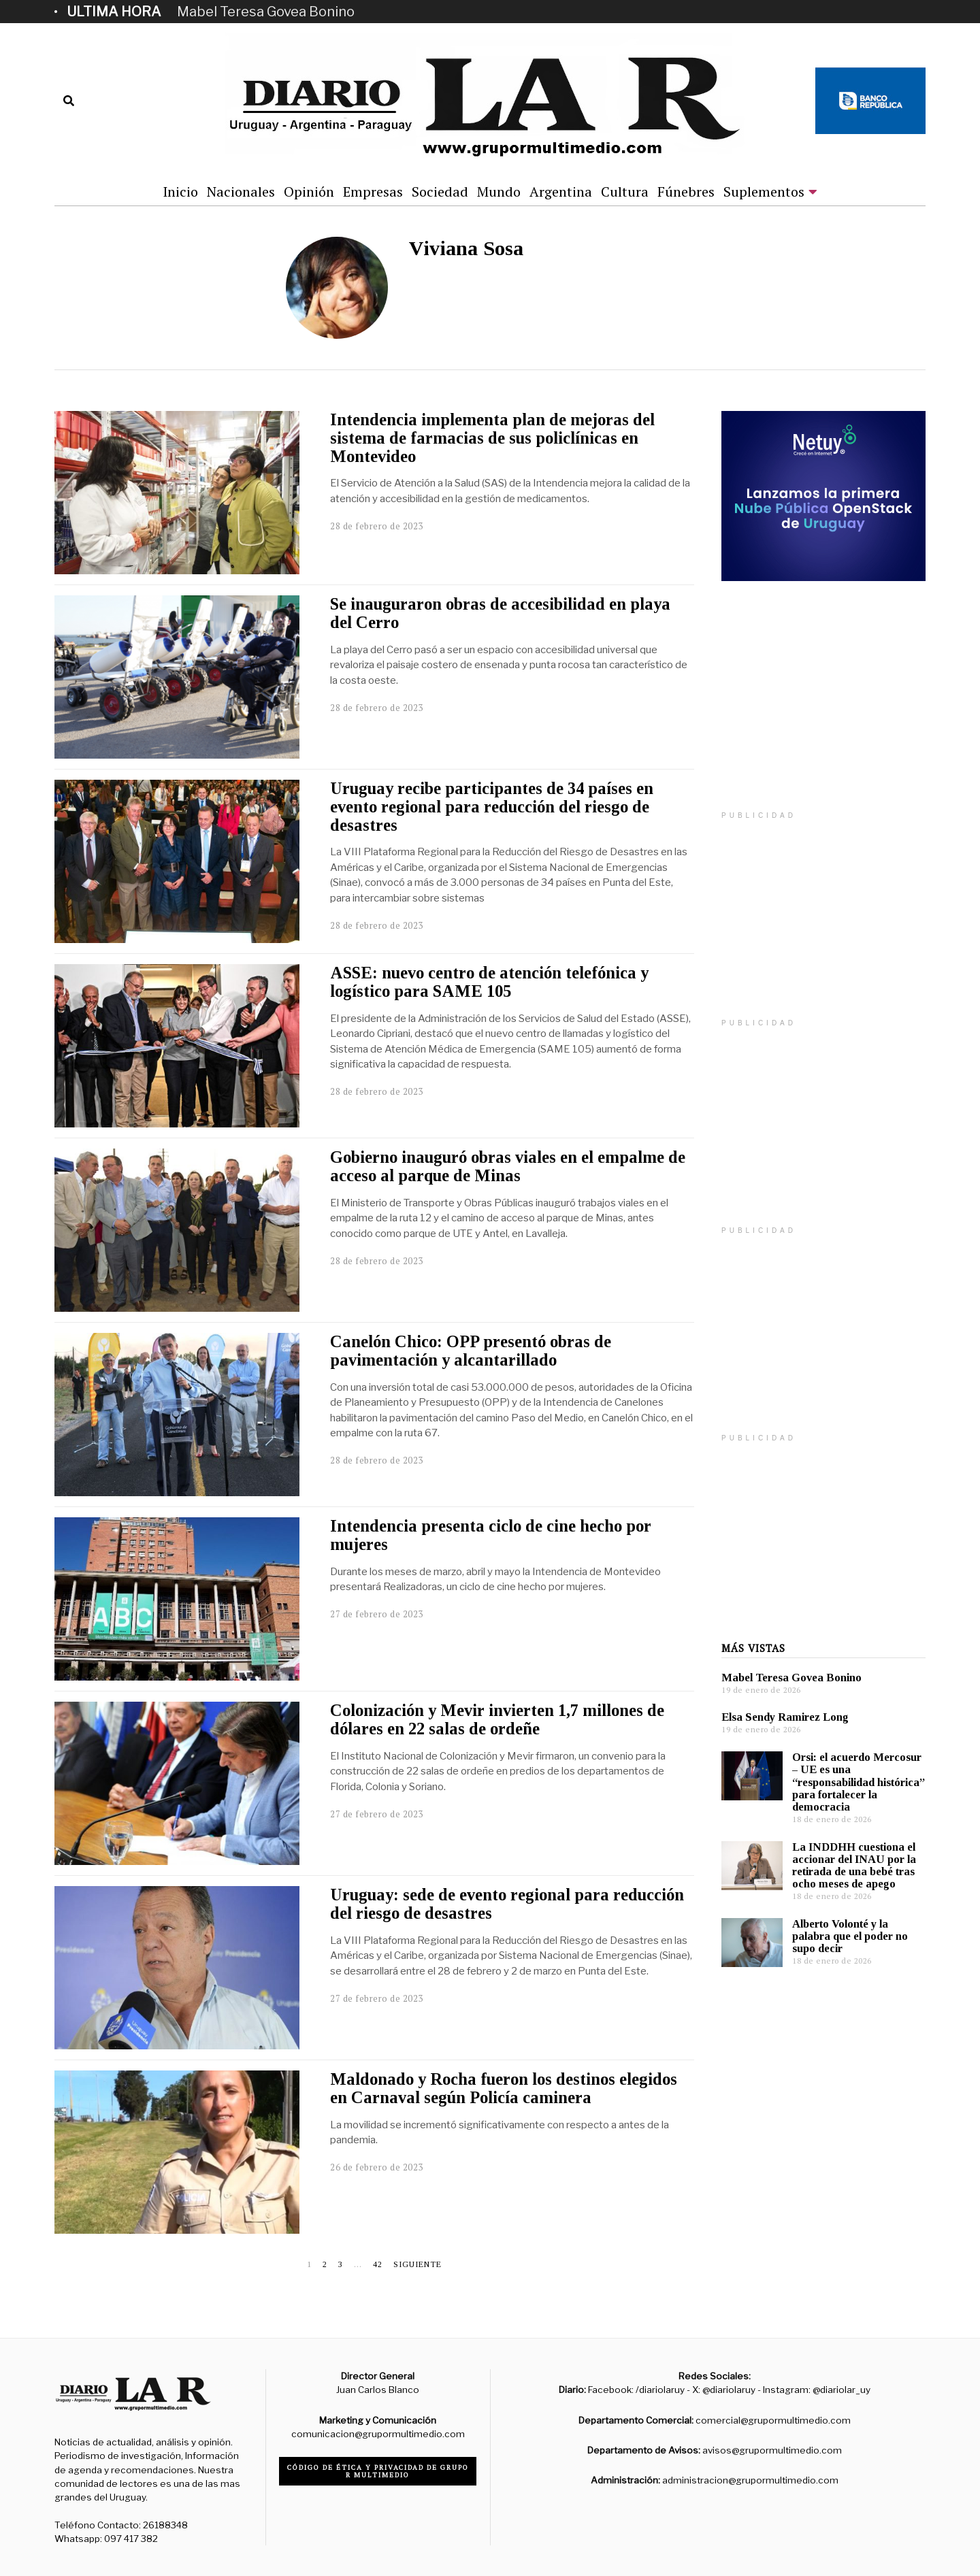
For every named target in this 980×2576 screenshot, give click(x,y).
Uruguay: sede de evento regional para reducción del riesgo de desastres (507, 1903)
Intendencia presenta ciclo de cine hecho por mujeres (490, 1535)
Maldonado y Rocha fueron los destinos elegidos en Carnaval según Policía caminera (503, 2088)
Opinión (309, 191)
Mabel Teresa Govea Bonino (266, 11)
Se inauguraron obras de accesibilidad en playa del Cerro (500, 613)
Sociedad (440, 191)
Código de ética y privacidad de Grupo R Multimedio (378, 2471)
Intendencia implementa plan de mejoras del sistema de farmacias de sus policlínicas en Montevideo (492, 437)
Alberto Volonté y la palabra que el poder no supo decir (850, 1936)
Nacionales (241, 191)
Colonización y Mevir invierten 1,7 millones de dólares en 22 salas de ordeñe (497, 1719)
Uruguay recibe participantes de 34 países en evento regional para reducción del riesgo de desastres (491, 806)
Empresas (373, 191)
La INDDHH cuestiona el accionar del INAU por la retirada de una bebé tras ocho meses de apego (854, 1865)
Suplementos (763, 191)
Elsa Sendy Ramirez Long (785, 1717)
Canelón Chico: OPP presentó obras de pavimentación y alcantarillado (470, 1350)
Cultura (625, 191)
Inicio (180, 191)
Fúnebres (686, 191)
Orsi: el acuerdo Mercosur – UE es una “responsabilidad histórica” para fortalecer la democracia (858, 1782)
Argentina (560, 191)
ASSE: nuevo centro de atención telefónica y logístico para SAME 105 (489, 981)
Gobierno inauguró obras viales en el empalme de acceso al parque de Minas (507, 1166)
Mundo (499, 191)
